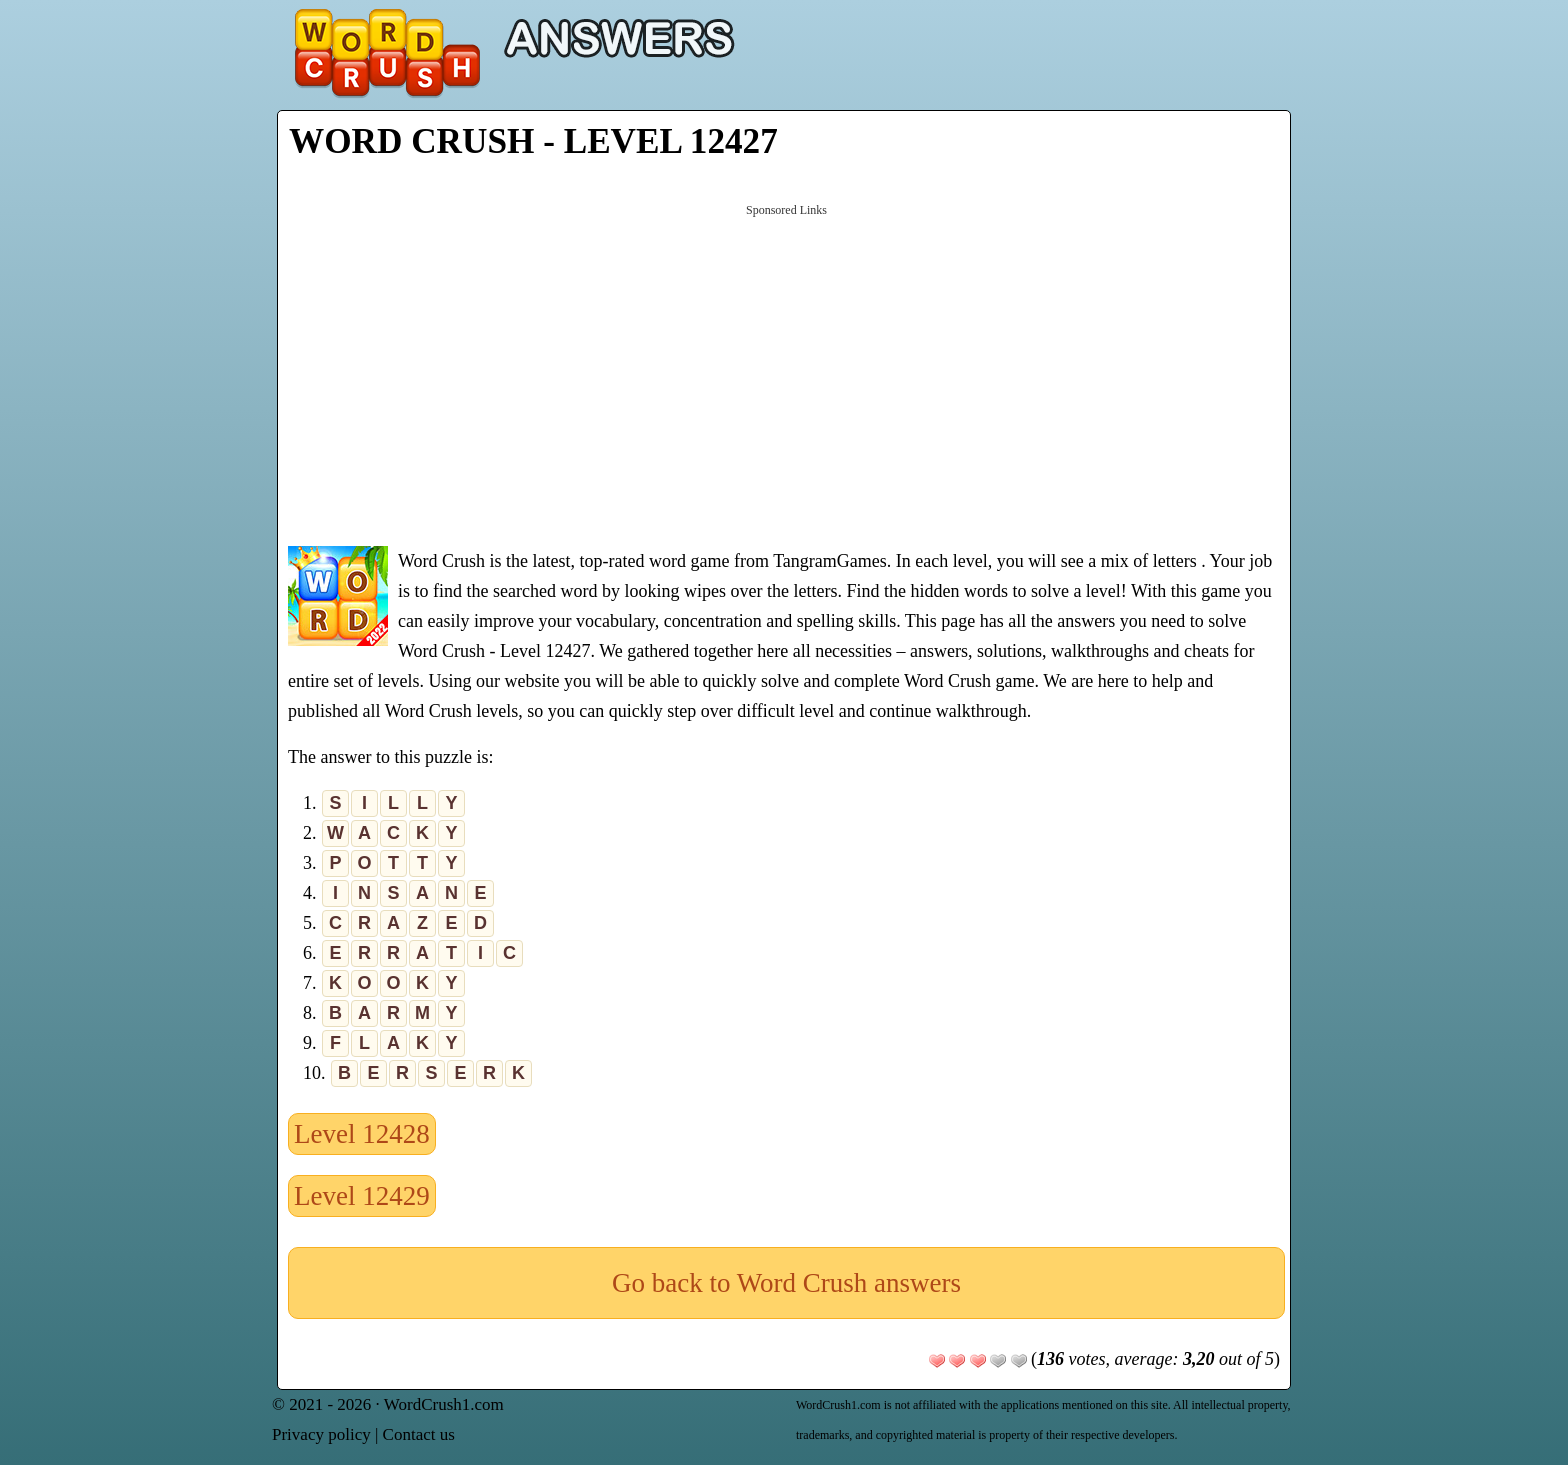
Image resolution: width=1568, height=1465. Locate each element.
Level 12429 (362, 1196)
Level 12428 (362, 1134)
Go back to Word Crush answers (786, 1283)
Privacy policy (321, 1434)
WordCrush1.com (444, 1404)
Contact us (419, 1434)
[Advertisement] (786, 373)
